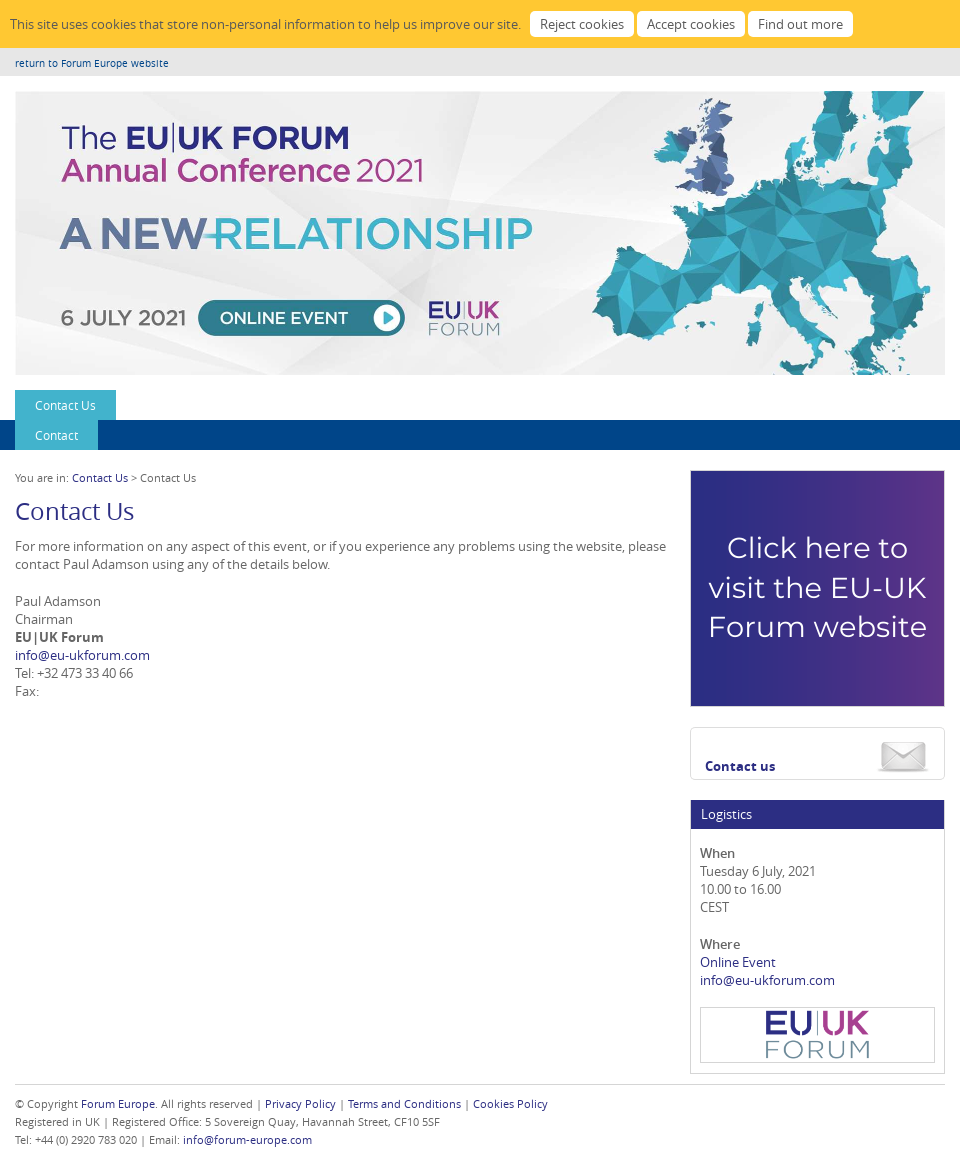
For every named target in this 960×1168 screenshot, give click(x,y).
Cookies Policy (510, 1103)
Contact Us (65, 405)
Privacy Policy (300, 1103)
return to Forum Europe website (92, 63)
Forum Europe (118, 1103)
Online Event (738, 962)
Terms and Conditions (404, 1103)
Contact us (740, 766)
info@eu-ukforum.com (82, 655)
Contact (56, 435)
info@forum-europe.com (247, 1139)
